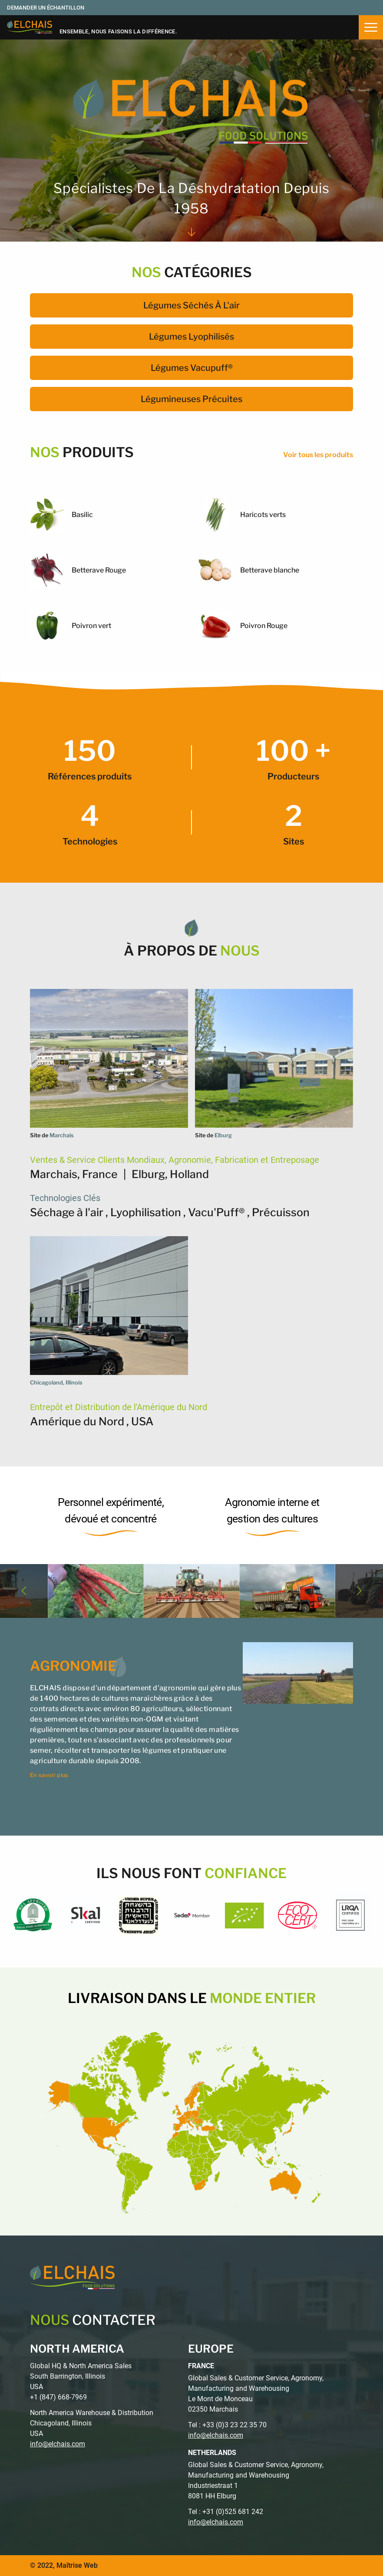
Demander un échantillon (45, 7)
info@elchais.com (57, 2444)
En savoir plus (49, 1775)
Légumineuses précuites (191, 399)
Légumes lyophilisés (191, 336)
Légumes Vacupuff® (192, 368)
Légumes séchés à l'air (191, 305)
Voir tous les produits (318, 455)
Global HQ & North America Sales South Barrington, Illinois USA (81, 2376)
